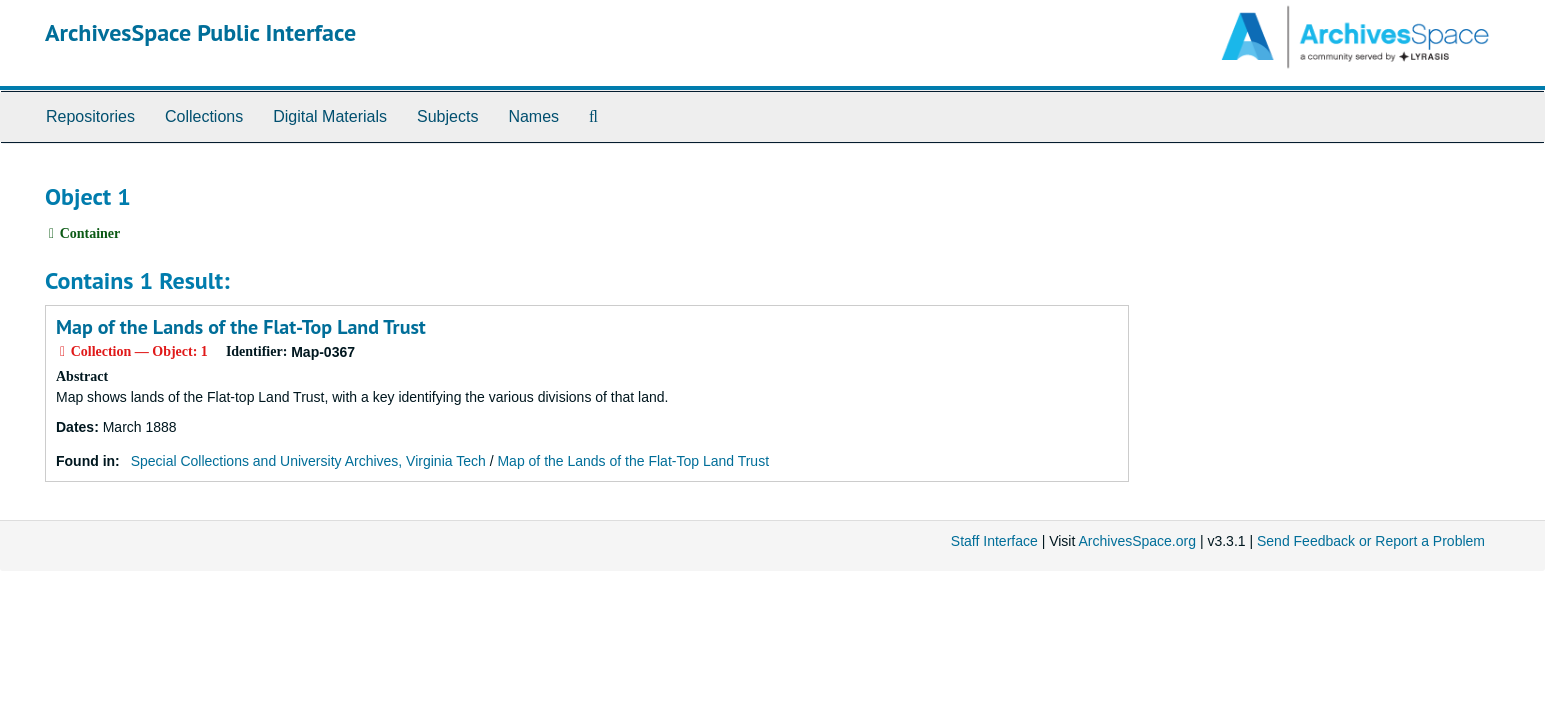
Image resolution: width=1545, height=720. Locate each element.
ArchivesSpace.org (1137, 541)
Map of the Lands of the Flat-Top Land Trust (241, 327)
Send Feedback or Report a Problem (1371, 541)
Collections (204, 116)
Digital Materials (330, 116)
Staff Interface (994, 541)
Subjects (447, 116)
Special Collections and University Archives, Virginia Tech (308, 461)
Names (533, 116)
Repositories (90, 116)
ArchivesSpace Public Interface (200, 32)
